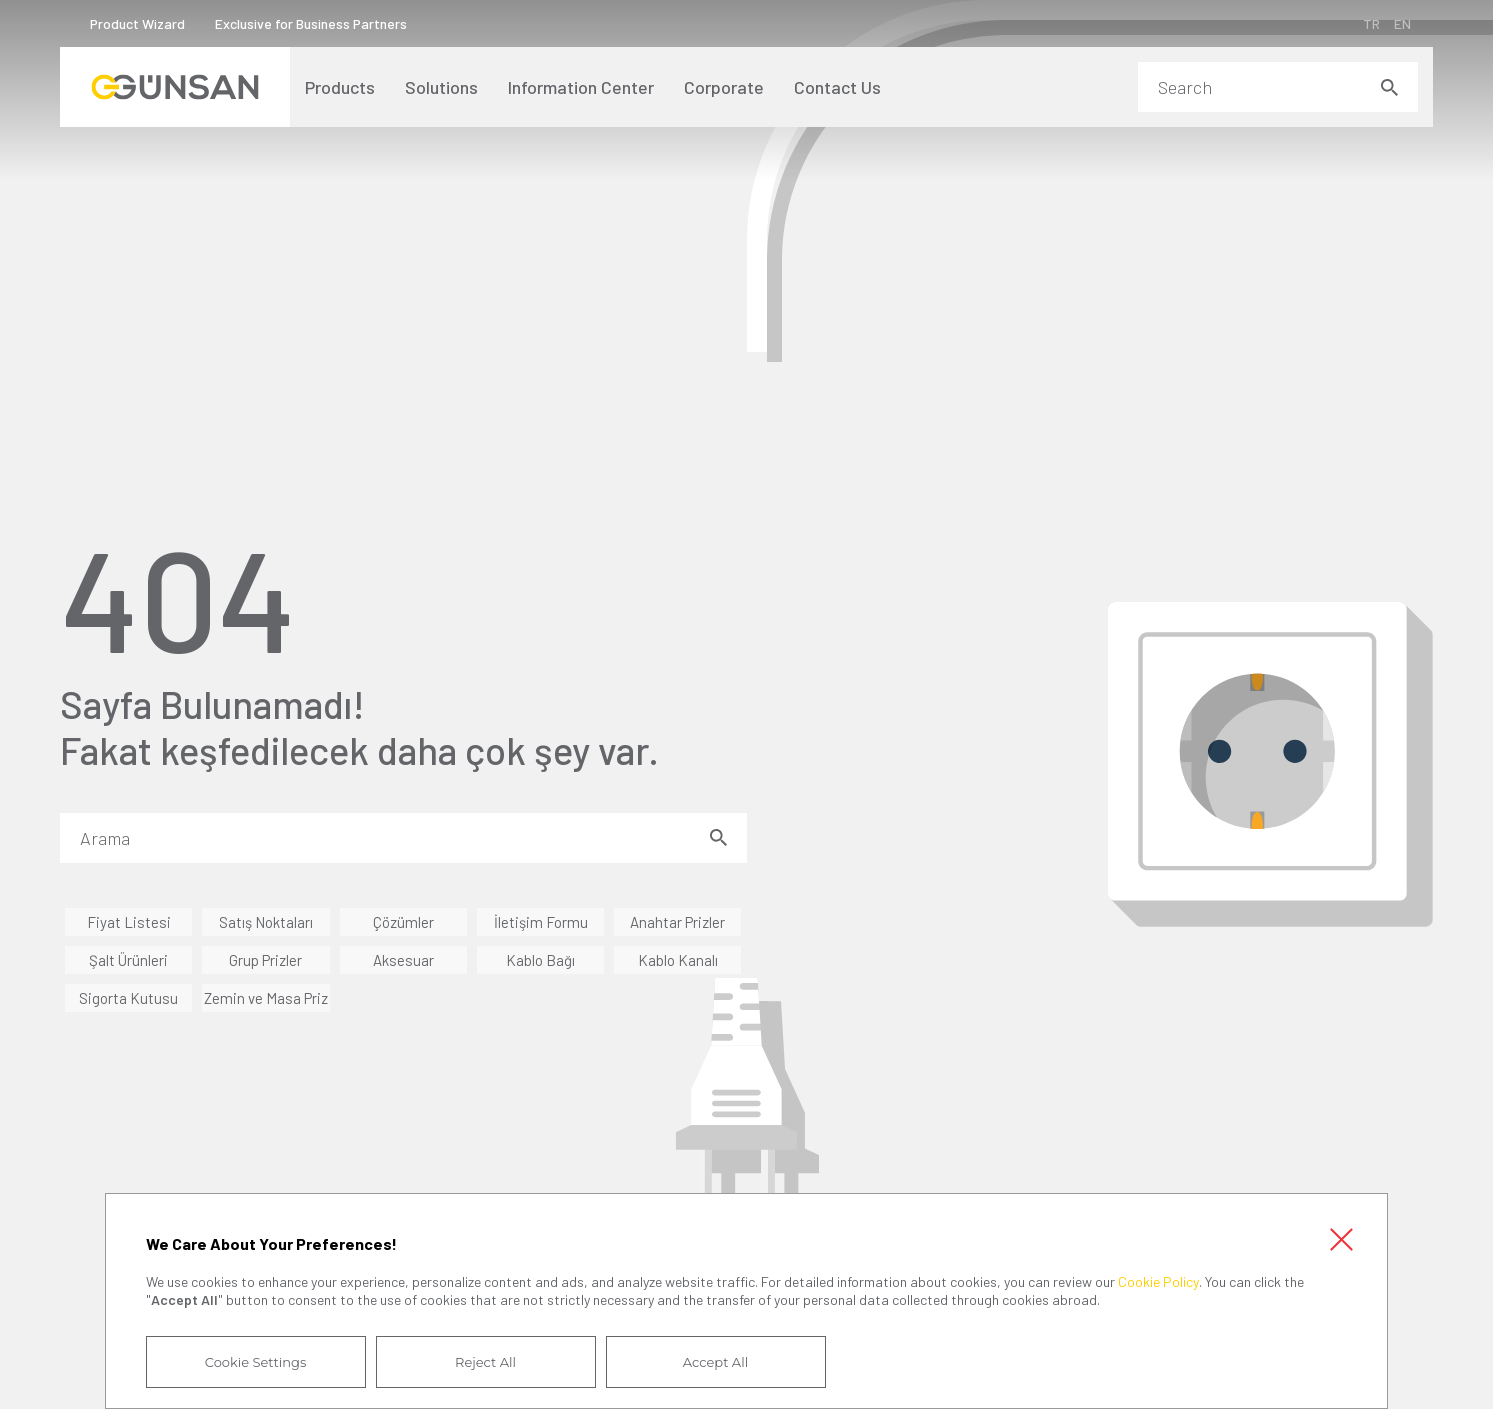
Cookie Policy (1158, 1281)
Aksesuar (403, 960)
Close (1341, 1240)
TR (1371, 23)
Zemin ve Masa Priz (266, 998)
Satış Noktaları (266, 922)
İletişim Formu (541, 922)
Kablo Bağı (540, 960)
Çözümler (403, 922)
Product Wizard (137, 23)
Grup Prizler (265, 960)
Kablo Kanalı (678, 960)
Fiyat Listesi (129, 922)
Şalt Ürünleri (128, 960)
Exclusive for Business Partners (311, 23)
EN (1402, 23)
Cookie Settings (256, 1362)
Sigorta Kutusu (128, 998)
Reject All (485, 1362)
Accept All (715, 1362)
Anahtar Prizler (677, 922)
